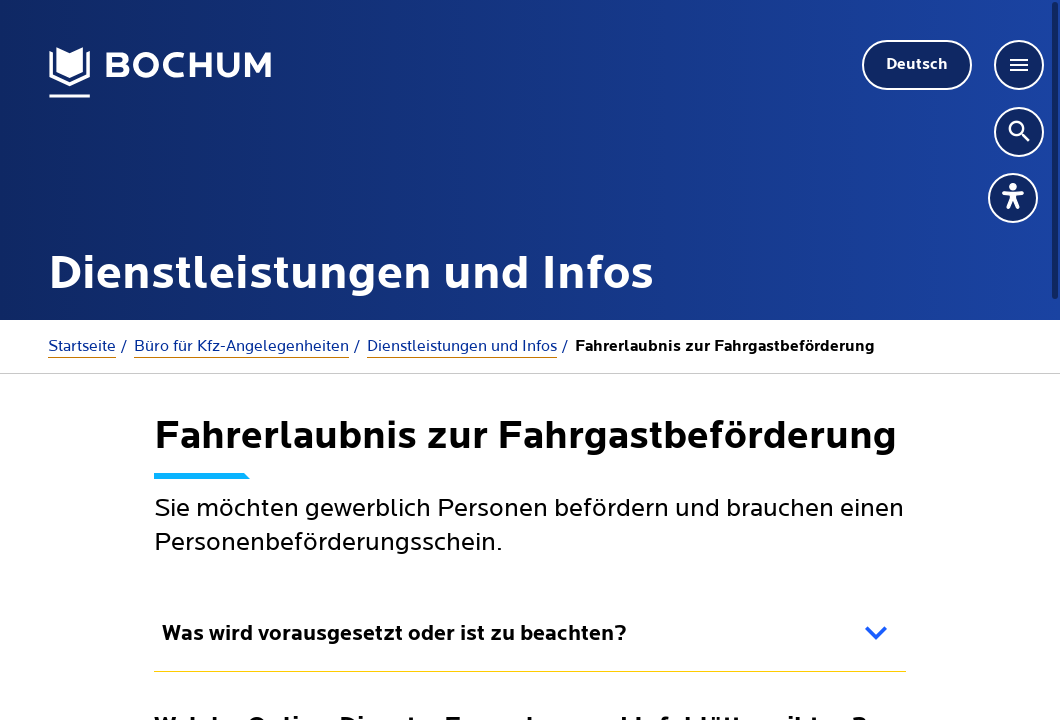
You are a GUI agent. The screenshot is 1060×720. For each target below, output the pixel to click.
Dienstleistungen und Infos (462, 346)
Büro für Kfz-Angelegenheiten (241, 346)
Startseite (82, 346)
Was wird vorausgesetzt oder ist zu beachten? (394, 634)
